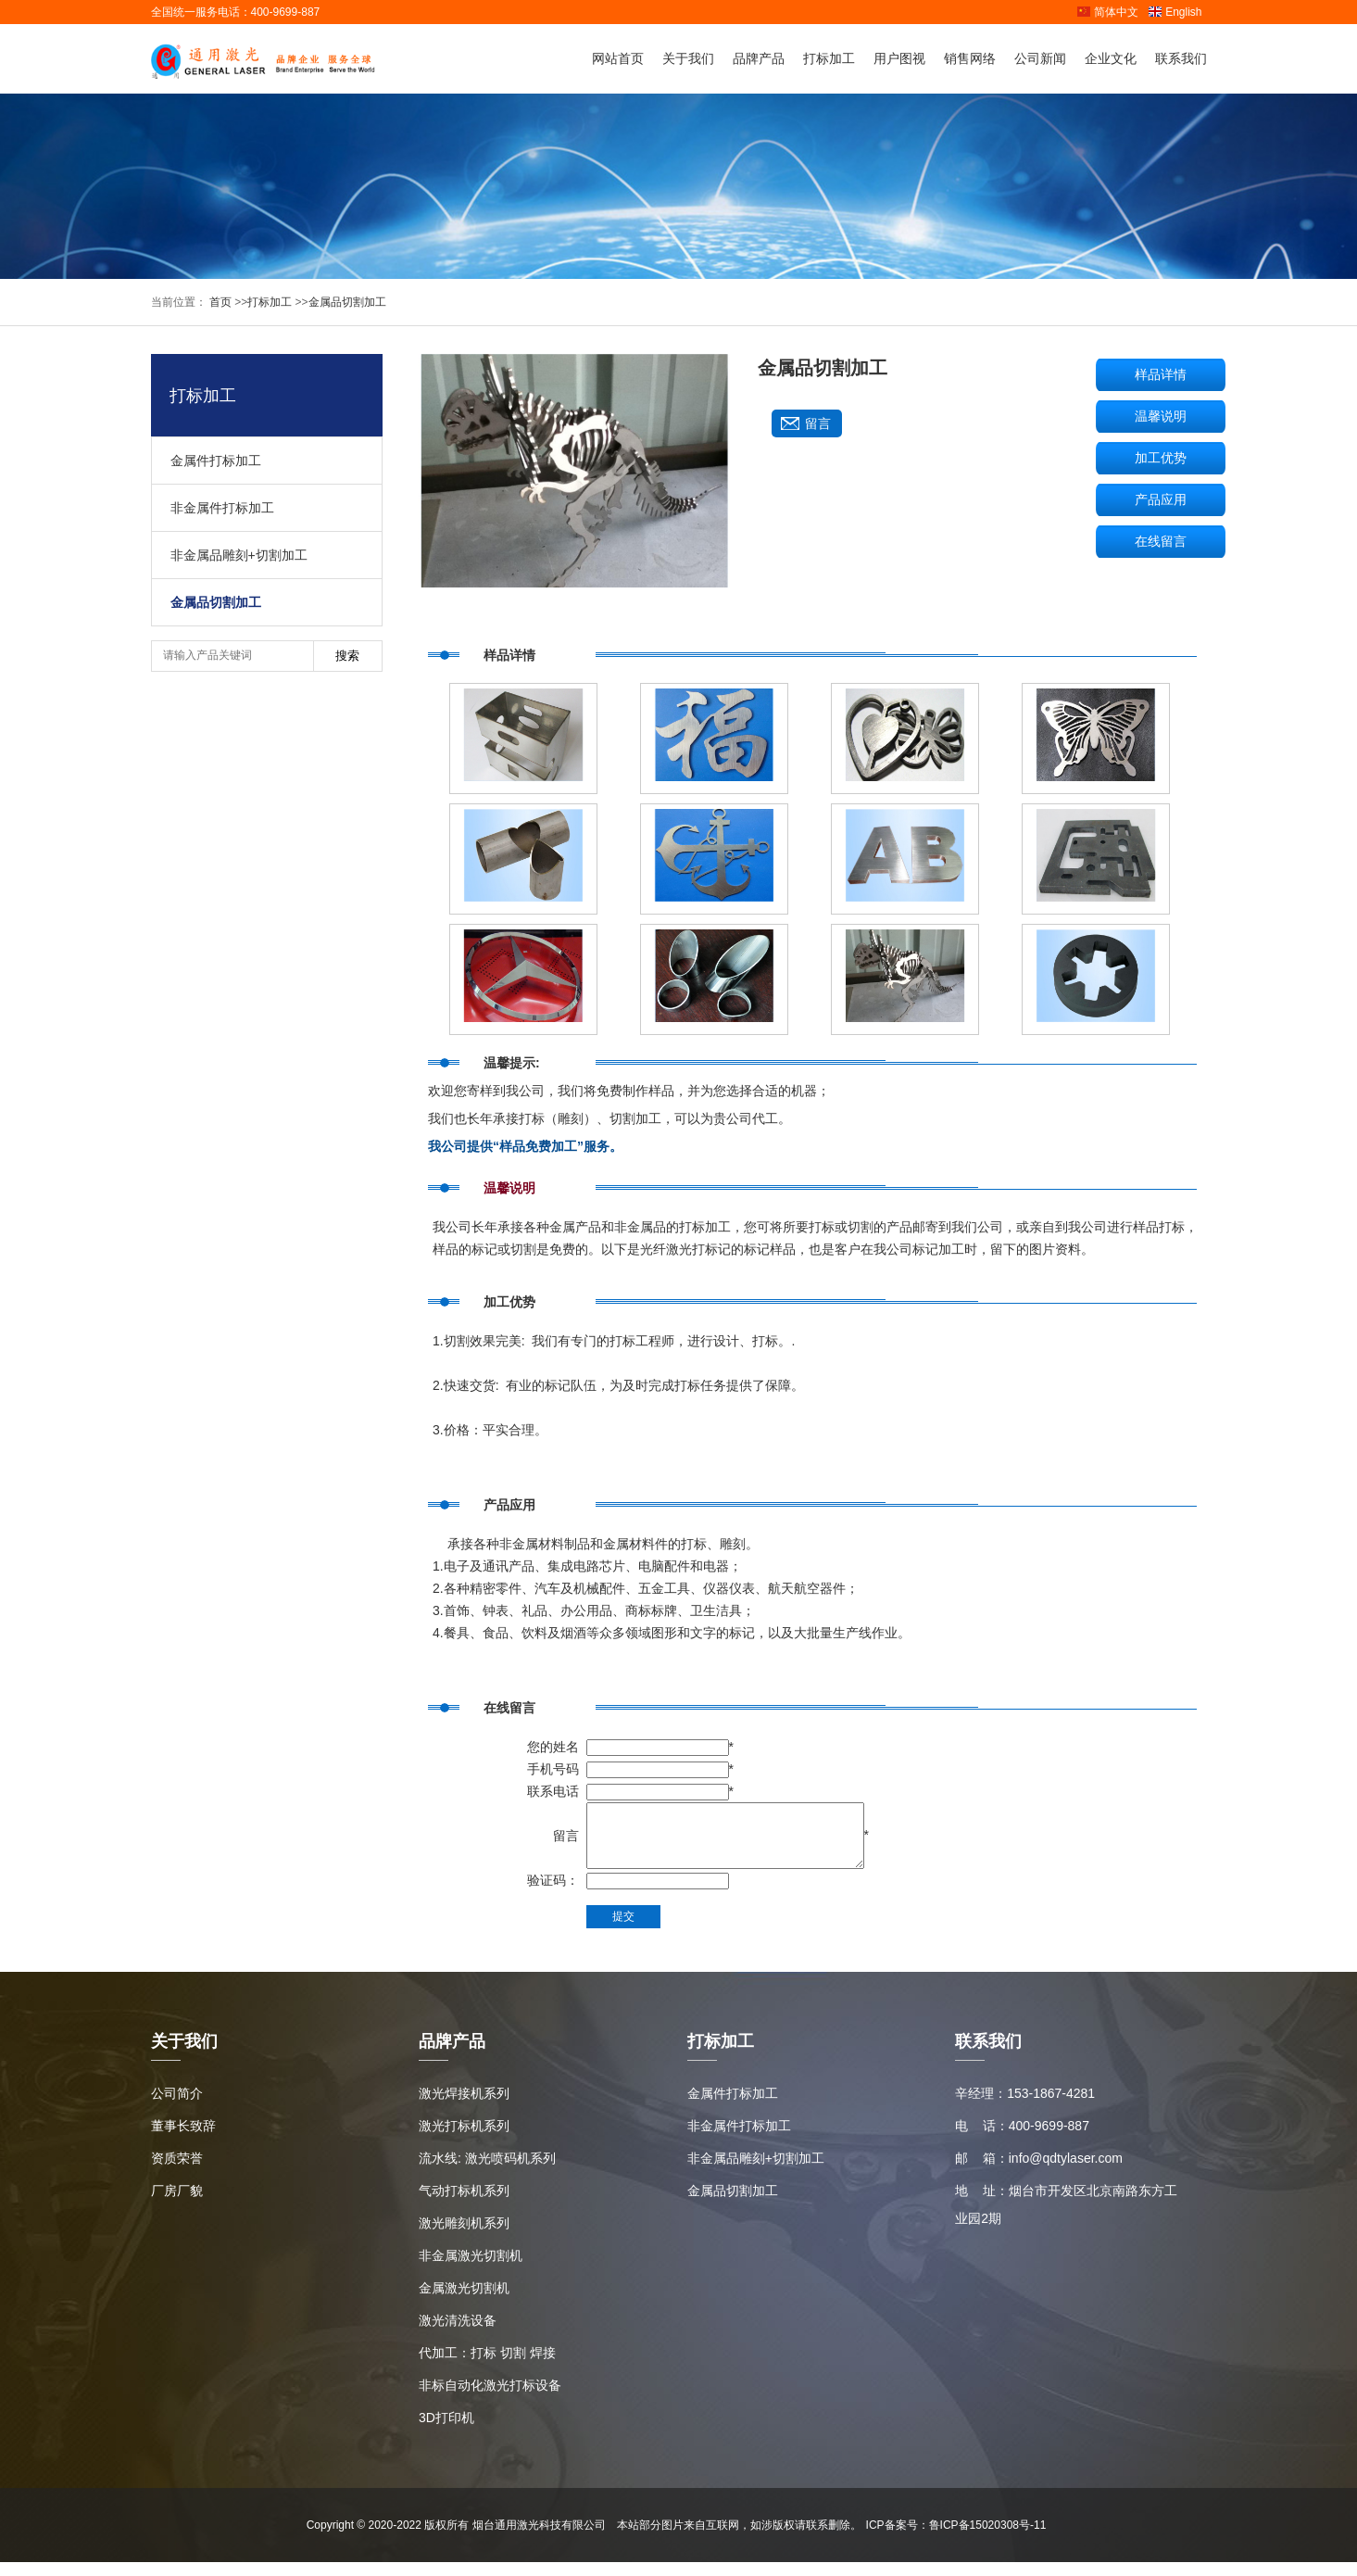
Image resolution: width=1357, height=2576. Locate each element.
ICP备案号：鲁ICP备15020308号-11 (956, 2538)
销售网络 (970, 58)
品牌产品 (759, 58)
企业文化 (1111, 58)
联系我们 (1181, 58)
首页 (219, 302)
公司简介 (177, 2107)
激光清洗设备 (457, 2334)
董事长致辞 (183, 2139)
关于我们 (688, 58)
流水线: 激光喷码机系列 (487, 2172)
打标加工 (829, 58)
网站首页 (618, 58)
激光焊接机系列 (464, 2107)
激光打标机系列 (464, 2139)
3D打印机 (446, 2431)
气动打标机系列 (464, 2204)
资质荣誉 (177, 2172)
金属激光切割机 (464, 2301)
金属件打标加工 (215, 460)
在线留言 (1161, 541)
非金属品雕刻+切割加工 (239, 555)
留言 (818, 423)
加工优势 (1161, 457)
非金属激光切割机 (470, 2269)
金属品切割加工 (347, 302)
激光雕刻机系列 (464, 2236)
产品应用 (1161, 499)
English (1174, 12)
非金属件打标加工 (222, 507)
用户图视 (899, 58)
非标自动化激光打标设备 (490, 2399)
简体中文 (1107, 12)
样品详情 (1161, 374)
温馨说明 (1161, 416)
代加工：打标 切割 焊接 (487, 2366)
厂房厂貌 (177, 2204)
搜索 (347, 656)
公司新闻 (1040, 58)
